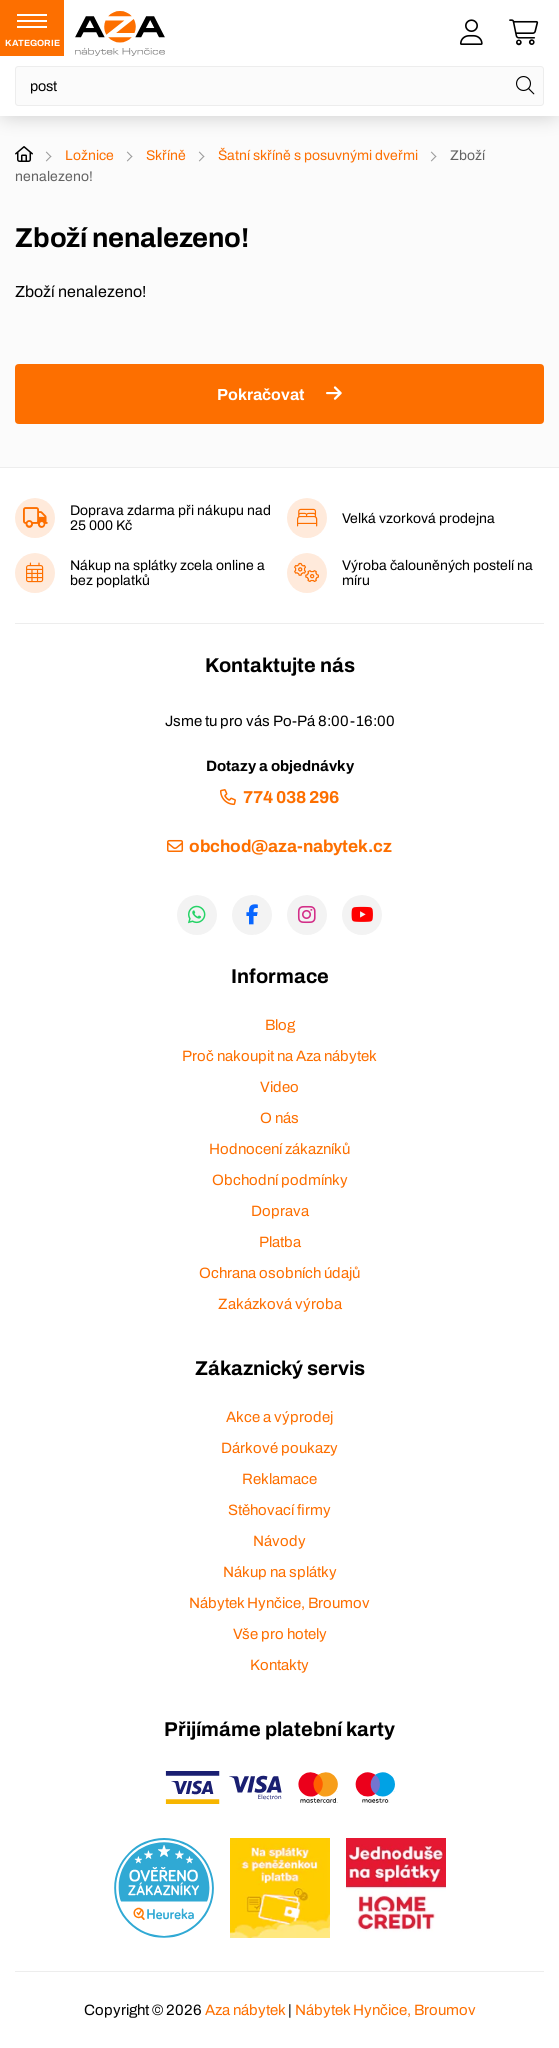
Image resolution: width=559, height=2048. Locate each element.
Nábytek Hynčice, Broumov (279, 1603)
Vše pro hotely (280, 1634)
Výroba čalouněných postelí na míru (437, 573)
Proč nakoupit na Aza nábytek (279, 1056)
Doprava (280, 1211)
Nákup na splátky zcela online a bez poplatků (167, 573)
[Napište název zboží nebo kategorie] (279, 86)
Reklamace (279, 1479)
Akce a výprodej (279, 1417)
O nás (279, 1118)
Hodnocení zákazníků (279, 1149)
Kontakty (279, 1665)
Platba (280, 1242)
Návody (279, 1541)
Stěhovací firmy (279, 1510)
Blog (280, 1025)
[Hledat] (525, 86)
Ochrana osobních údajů (279, 1273)
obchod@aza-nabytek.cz (290, 846)
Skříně (166, 155)
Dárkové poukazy (279, 1448)
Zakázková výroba (280, 1304)
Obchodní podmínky (280, 1180)
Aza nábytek (245, 2010)
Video (279, 1087)
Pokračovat (260, 394)
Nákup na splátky (280, 1572)
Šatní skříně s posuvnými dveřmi (318, 155)
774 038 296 (291, 797)
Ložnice (89, 155)
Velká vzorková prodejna (418, 518)
